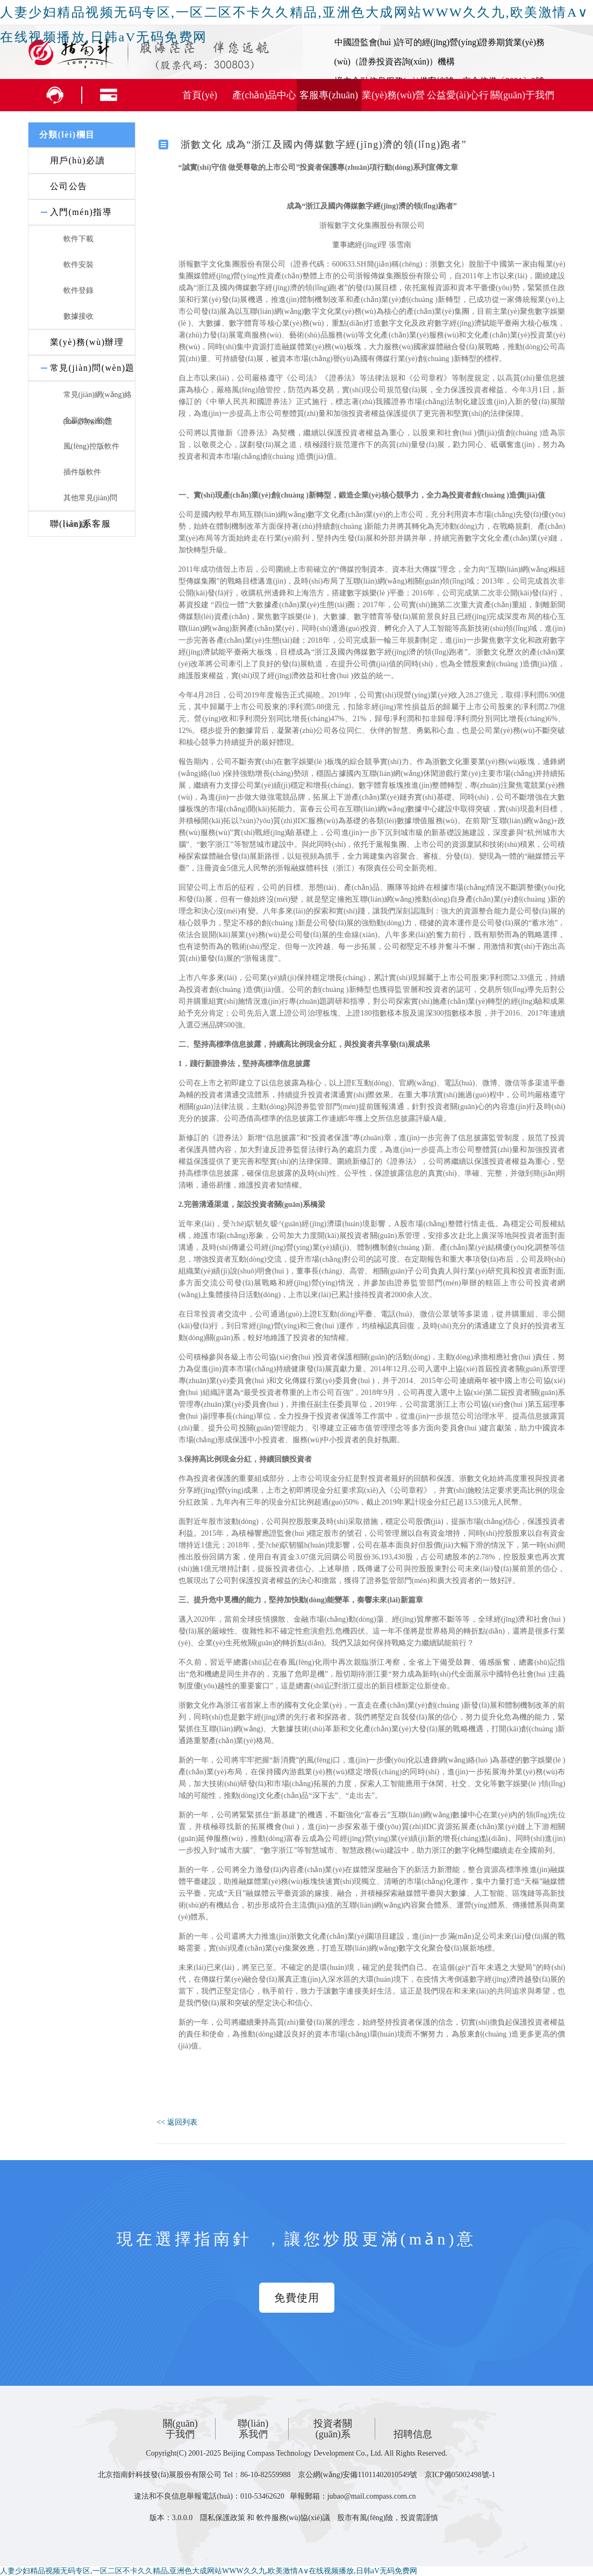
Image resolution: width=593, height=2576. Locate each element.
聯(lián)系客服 (80, 523)
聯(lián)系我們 (253, 2429)
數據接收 (78, 316)
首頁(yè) (199, 95)
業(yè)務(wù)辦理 (87, 342)
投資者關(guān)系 (332, 2429)
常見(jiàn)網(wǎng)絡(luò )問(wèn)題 (97, 399)
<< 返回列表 (177, 2122)
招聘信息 (413, 2434)
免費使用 (296, 2298)
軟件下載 (78, 239)
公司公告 (69, 186)
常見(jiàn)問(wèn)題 (92, 367)
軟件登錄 (78, 290)
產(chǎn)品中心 (264, 95)
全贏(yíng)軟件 (87, 420)
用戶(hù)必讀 (77, 160)
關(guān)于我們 (522, 95)
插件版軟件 (82, 472)
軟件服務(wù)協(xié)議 (293, 2518)
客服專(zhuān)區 (328, 100)
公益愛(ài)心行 (458, 95)
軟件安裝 (78, 265)
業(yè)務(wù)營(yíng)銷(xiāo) (393, 100)
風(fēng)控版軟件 (91, 446)
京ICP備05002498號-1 (460, 2475)
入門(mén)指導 (81, 212)
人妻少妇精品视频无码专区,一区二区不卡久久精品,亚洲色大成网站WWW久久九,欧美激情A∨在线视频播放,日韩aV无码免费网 (208, 2571)
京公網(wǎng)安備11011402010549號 (357, 2475)
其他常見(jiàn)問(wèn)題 (90, 503)
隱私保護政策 (222, 2518)
